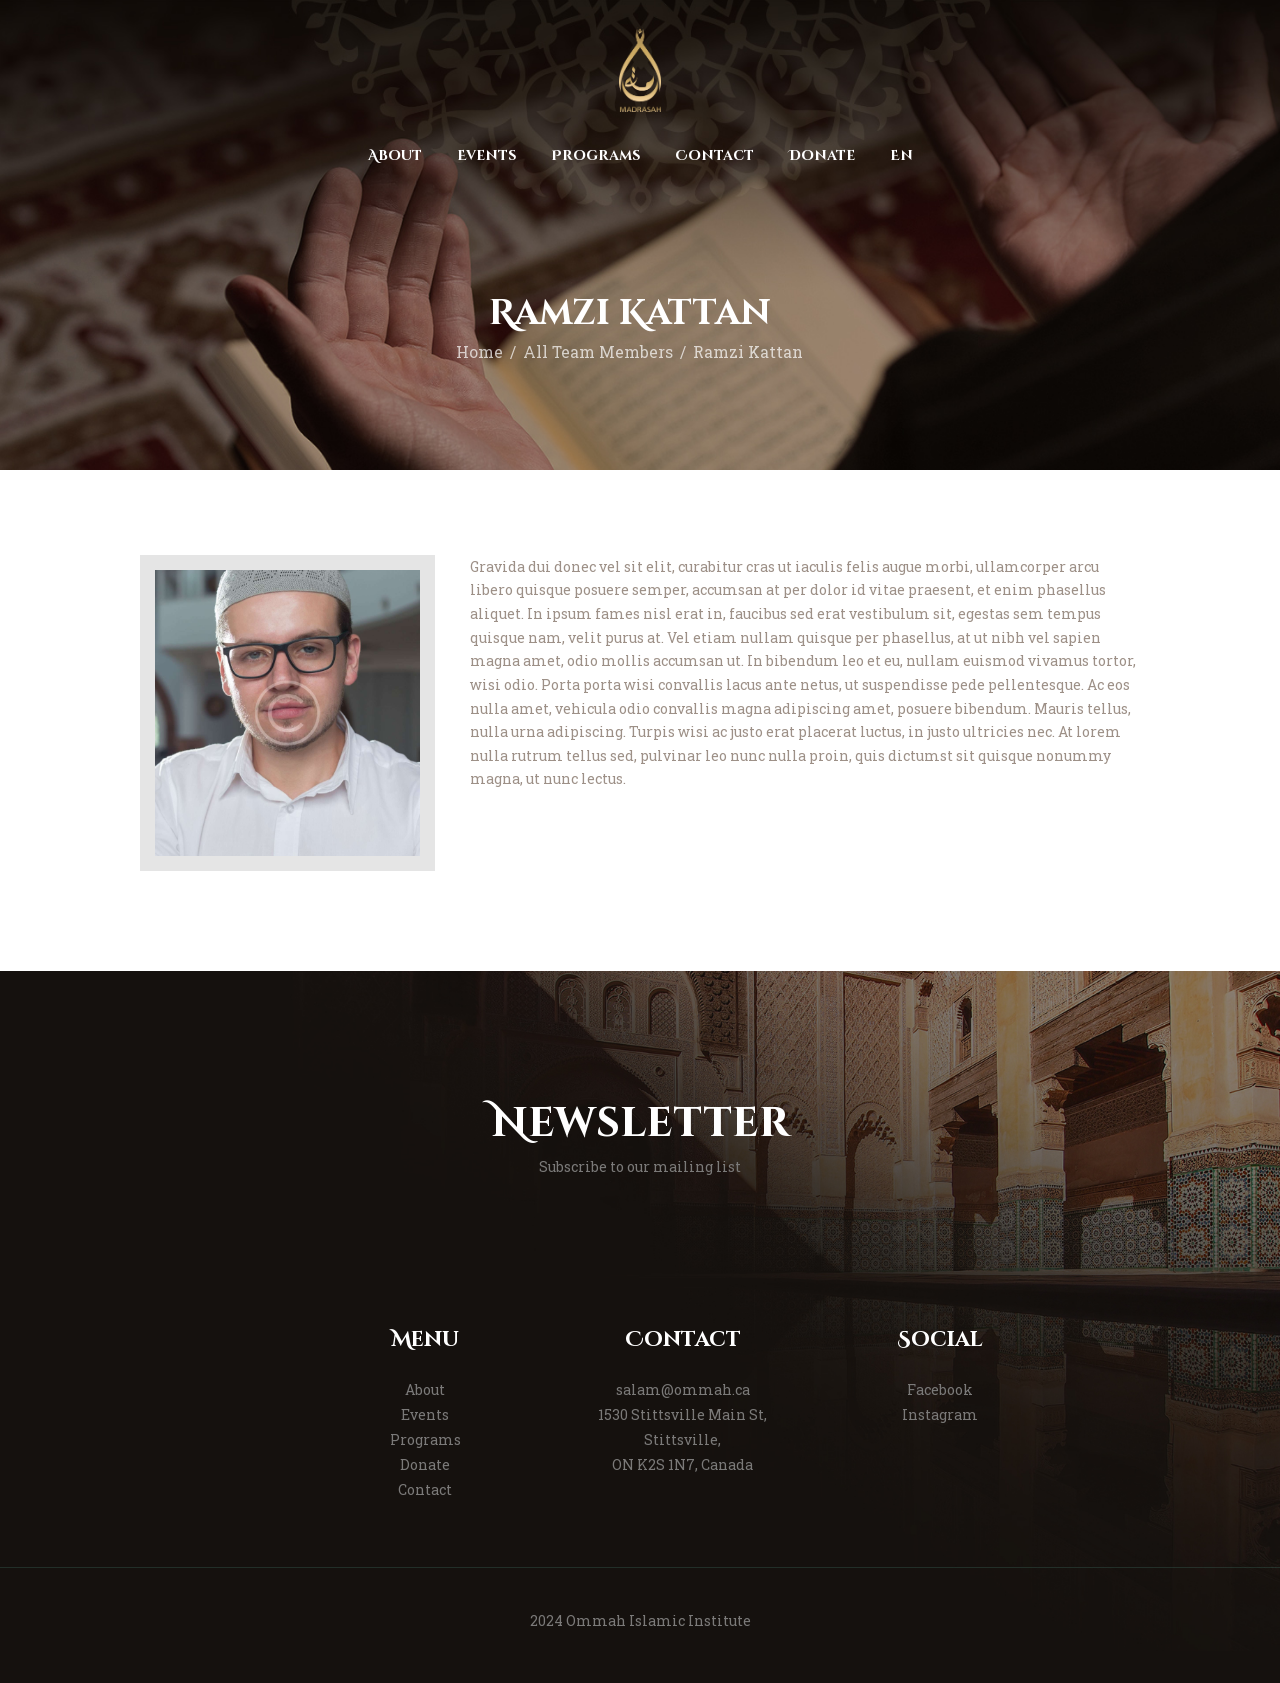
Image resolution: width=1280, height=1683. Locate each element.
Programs (425, 1439)
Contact (425, 1489)
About (425, 1389)
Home (479, 352)
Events (425, 1414)
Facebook (940, 1389)
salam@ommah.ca (683, 1389)
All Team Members (598, 352)
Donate (425, 1464)
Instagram (940, 1414)
